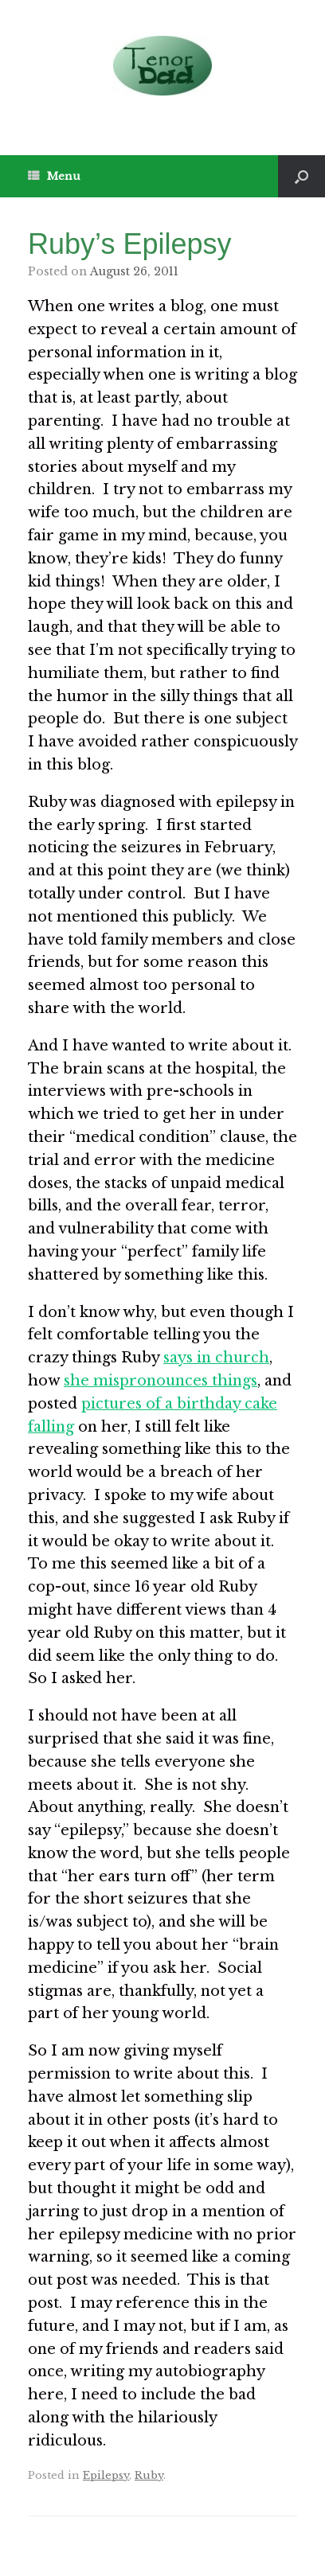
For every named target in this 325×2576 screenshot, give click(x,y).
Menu (54, 176)
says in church (216, 1357)
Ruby (149, 2475)
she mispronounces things (160, 1380)
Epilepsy (106, 2475)
